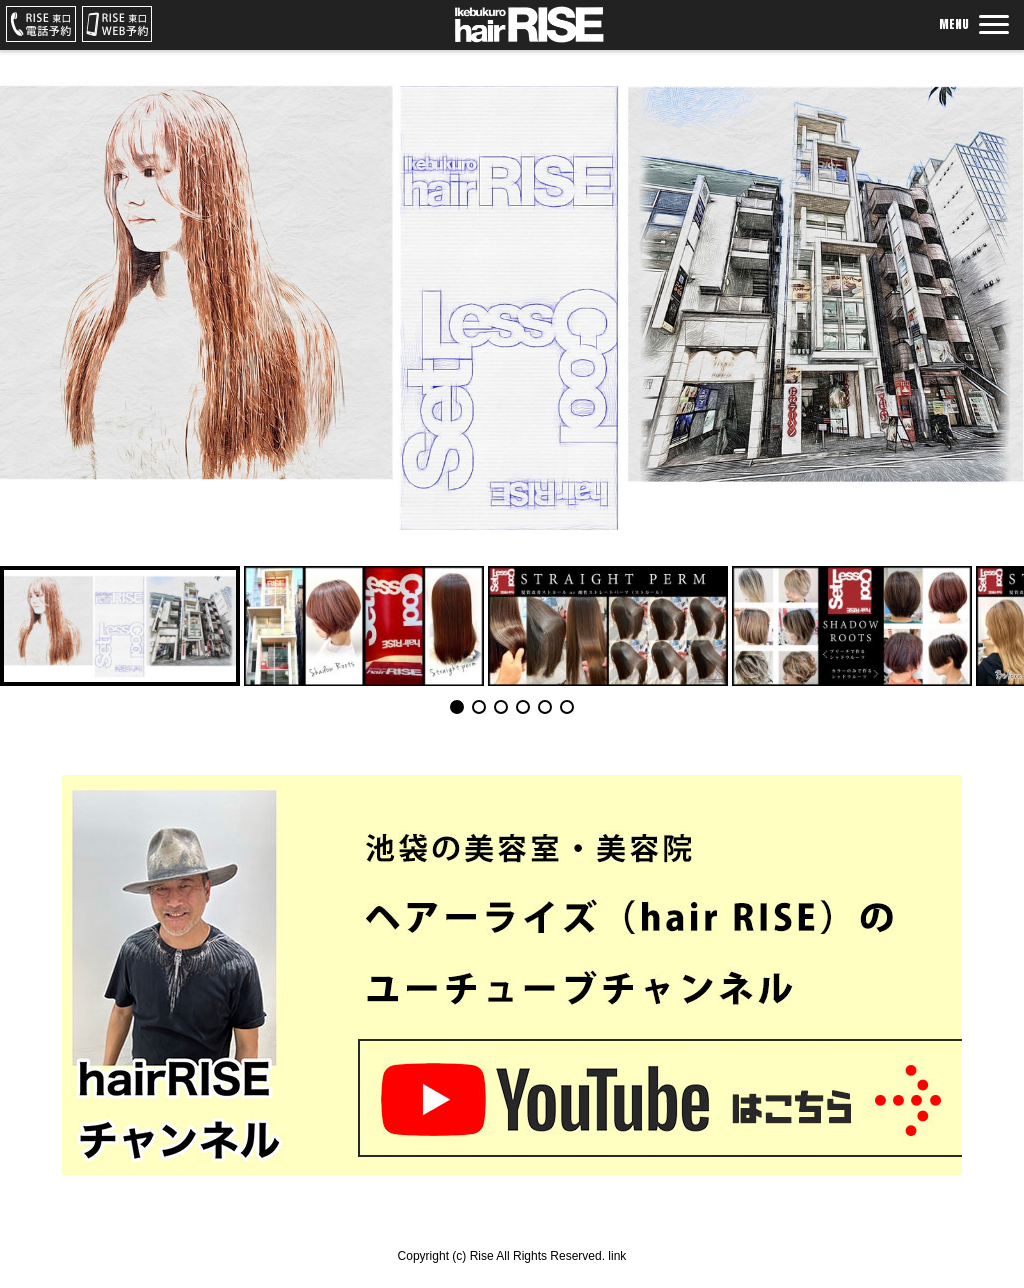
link (617, 1256)
